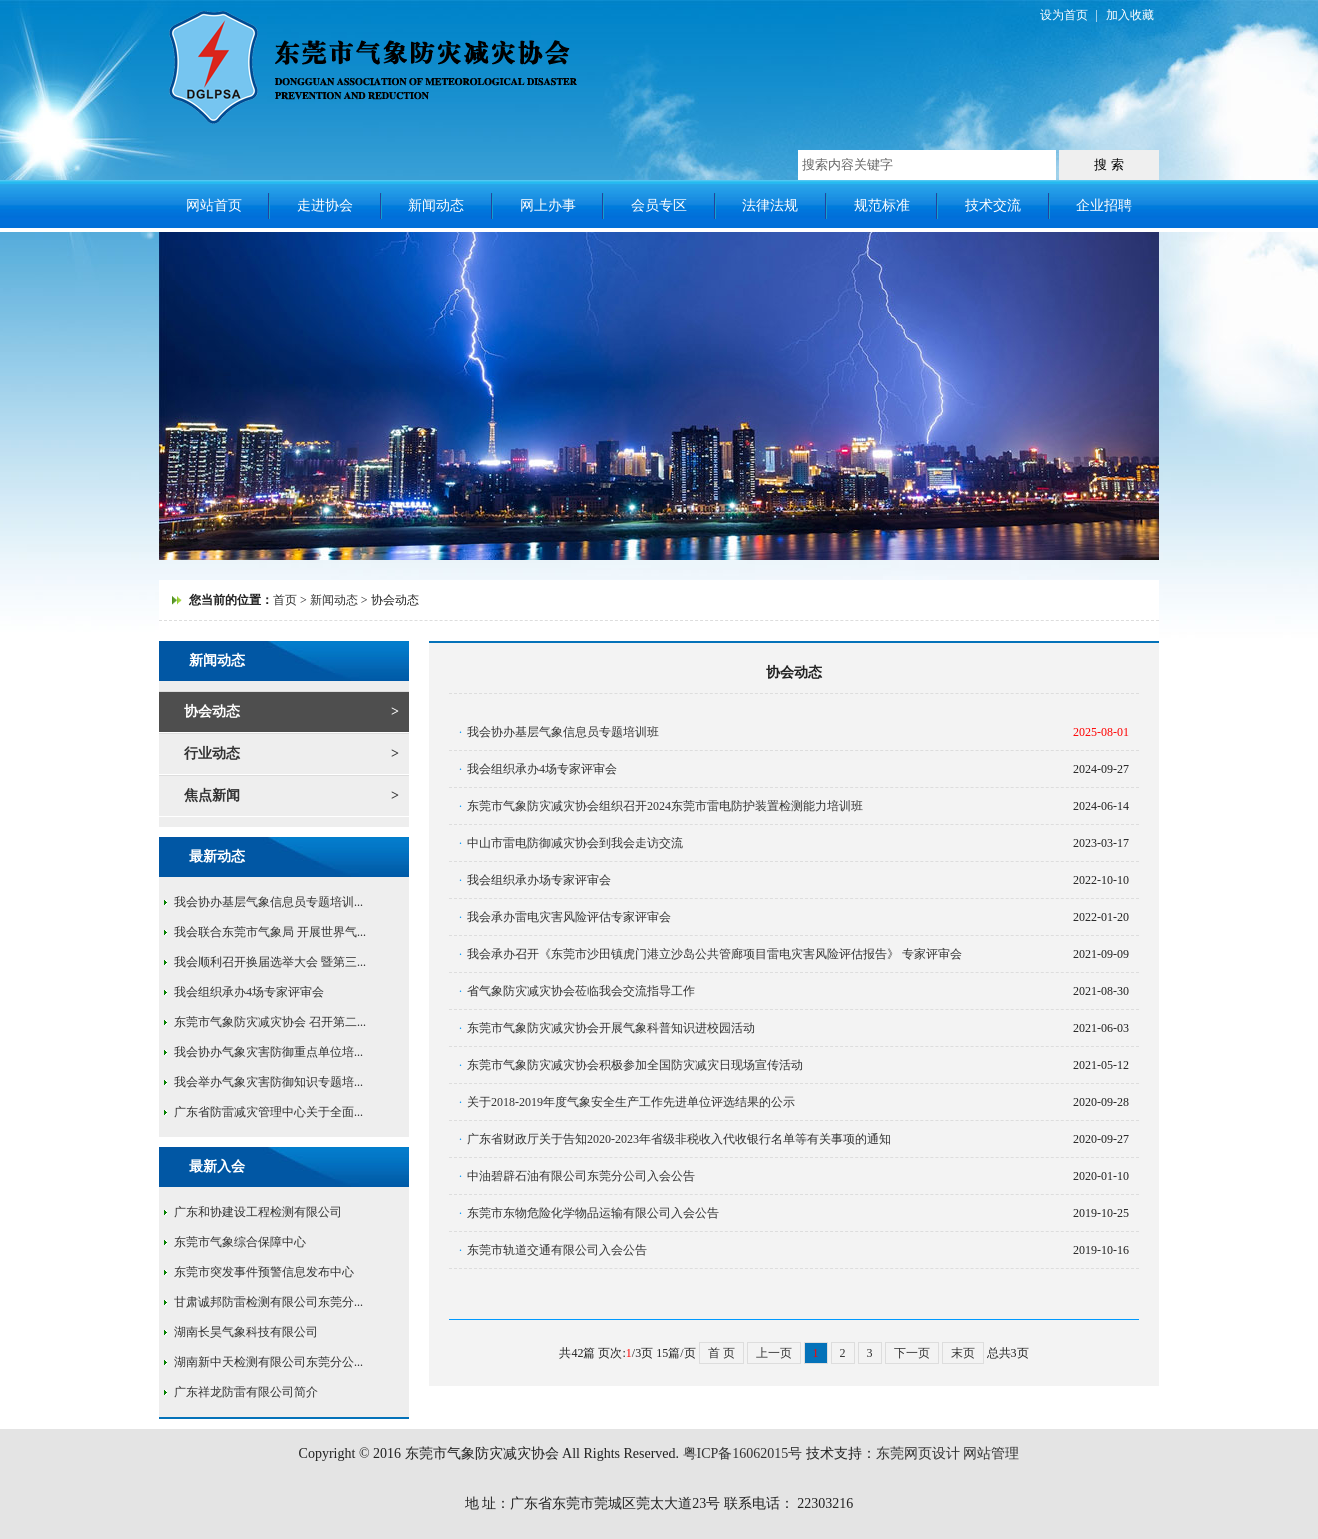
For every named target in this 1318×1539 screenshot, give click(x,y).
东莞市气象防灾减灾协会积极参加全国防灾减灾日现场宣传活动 (635, 1065)
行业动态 (212, 753)
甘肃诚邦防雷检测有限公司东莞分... (268, 1302)
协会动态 (212, 711)
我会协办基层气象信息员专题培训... (268, 902)
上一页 (774, 1353)
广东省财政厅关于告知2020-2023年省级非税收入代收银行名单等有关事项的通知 (679, 1139)
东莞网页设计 (918, 1453)
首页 (285, 600)
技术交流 (993, 205)
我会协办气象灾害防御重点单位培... (268, 1052)
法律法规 (770, 205)
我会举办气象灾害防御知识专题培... (268, 1082)
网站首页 (214, 205)
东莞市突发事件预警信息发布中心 (264, 1272)
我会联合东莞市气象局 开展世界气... (270, 932)
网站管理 (991, 1453)
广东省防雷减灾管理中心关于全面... (268, 1112)
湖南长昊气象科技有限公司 (246, 1332)
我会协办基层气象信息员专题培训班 (563, 732)
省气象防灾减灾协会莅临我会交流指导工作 (581, 991)
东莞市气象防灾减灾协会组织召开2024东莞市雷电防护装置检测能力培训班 (665, 806)
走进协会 (325, 205)
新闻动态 (436, 205)
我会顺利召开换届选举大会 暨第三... (270, 962)
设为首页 (1064, 15)
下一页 (912, 1353)
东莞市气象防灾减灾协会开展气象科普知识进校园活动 (611, 1028)
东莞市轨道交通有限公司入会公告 (557, 1250)
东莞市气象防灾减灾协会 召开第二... (270, 1022)
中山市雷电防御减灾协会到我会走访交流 (575, 843)
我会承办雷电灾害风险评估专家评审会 (569, 917)
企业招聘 (1104, 205)
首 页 (721, 1353)
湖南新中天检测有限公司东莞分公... (268, 1362)
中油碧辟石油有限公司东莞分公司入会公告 (581, 1176)
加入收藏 (1130, 15)
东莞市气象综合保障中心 (240, 1242)
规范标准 (882, 205)
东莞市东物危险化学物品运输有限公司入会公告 (593, 1213)
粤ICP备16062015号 (743, 1453)
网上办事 (548, 205)
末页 (963, 1353)
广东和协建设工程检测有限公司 (258, 1212)
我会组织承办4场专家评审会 (249, 992)
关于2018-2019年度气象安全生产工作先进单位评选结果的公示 (631, 1102)
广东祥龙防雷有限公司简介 (246, 1392)
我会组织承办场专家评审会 (539, 880)
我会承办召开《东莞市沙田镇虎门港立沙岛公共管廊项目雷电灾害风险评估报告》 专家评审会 (714, 954)
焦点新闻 (212, 795)
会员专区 (659, 205)
